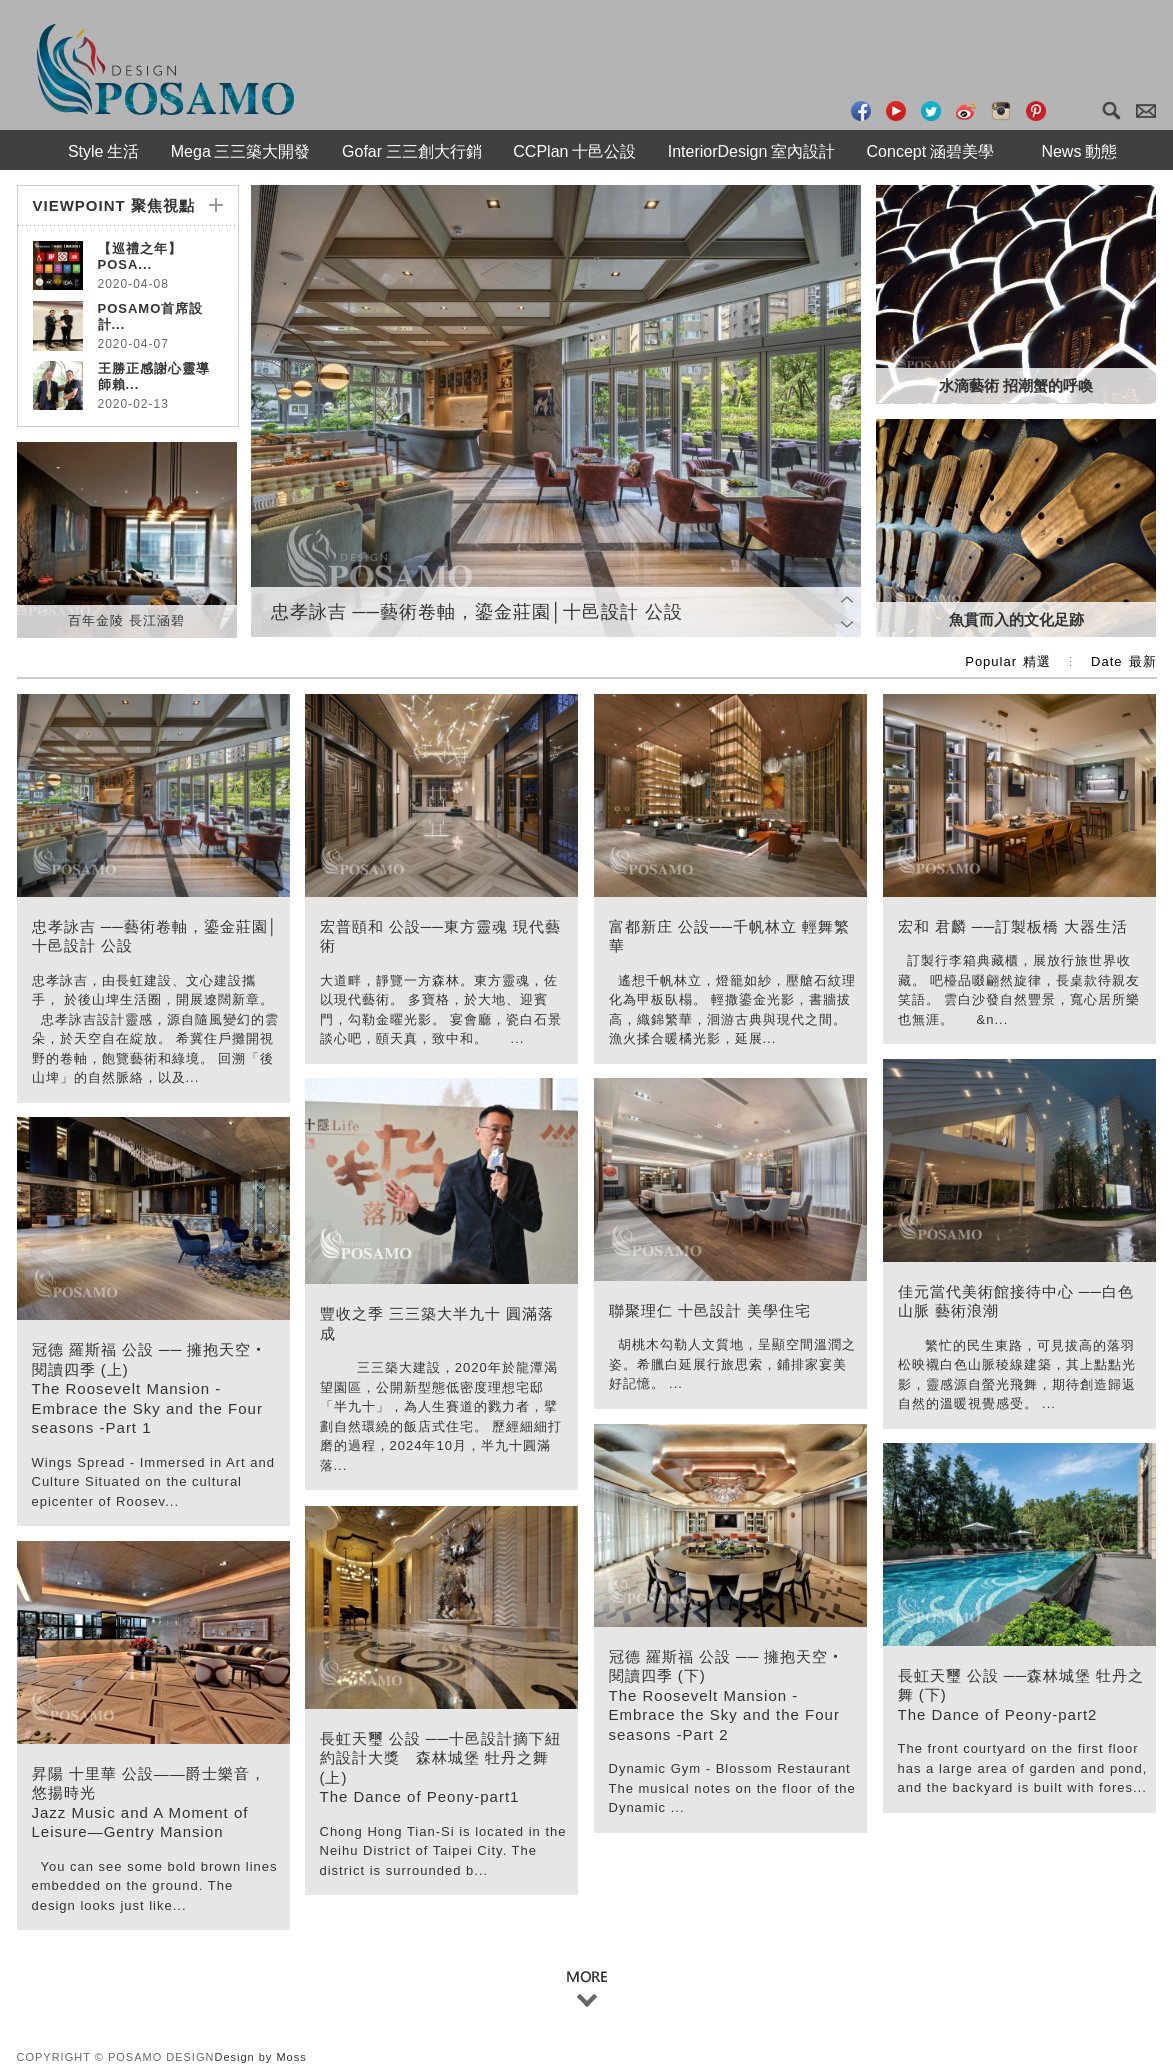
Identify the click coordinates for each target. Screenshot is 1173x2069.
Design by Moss (260, 2057)
